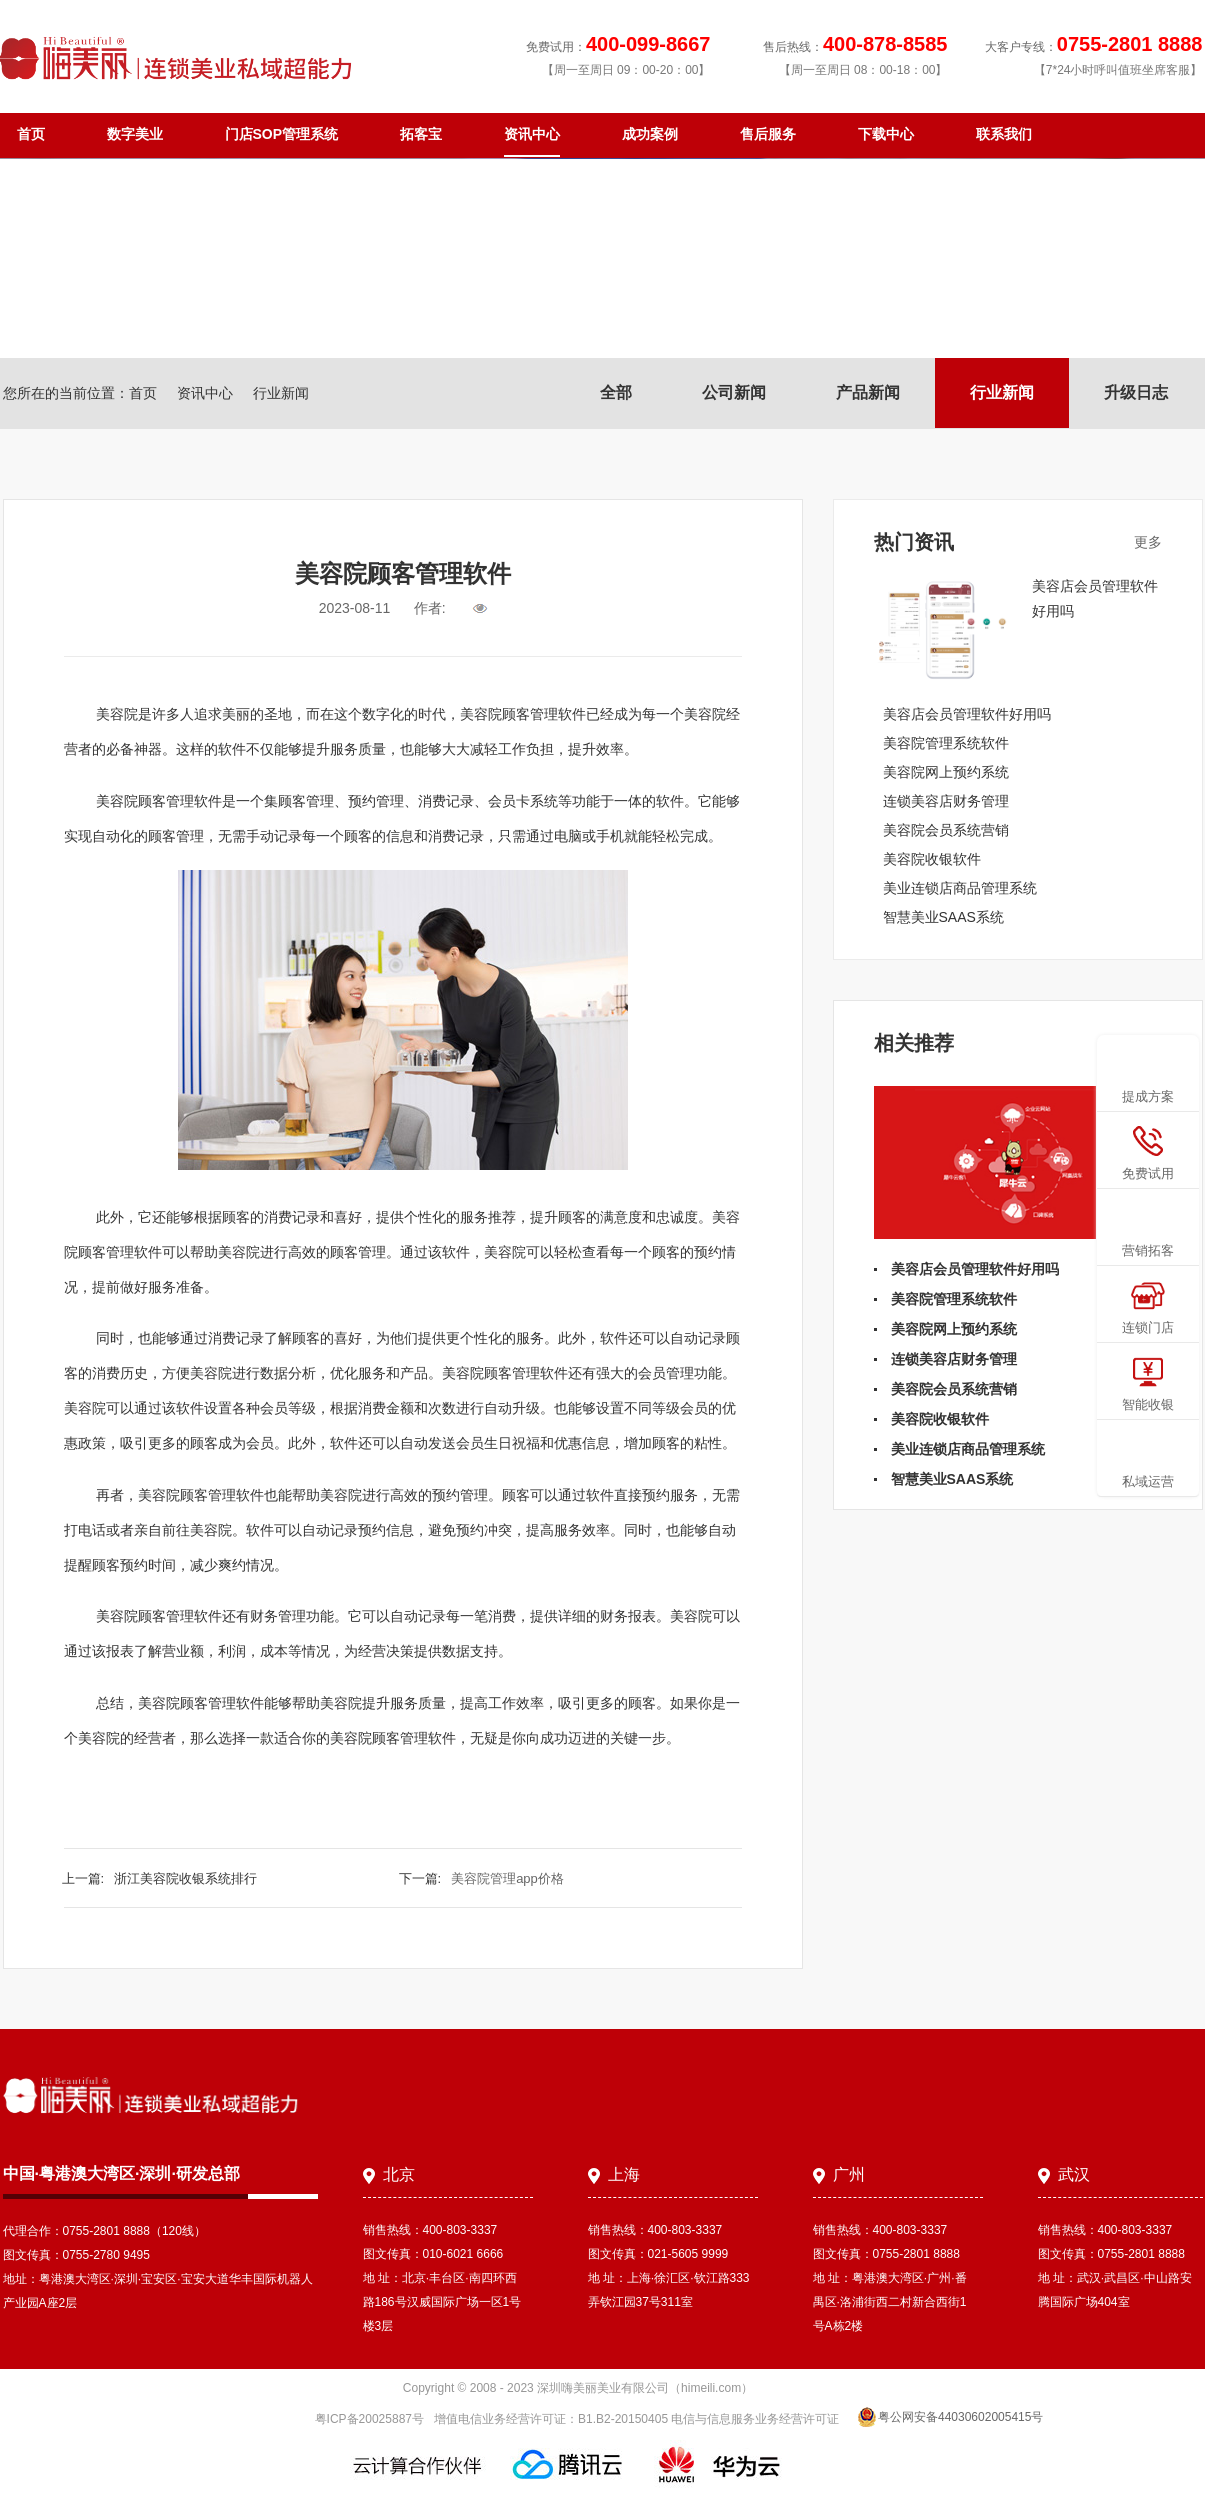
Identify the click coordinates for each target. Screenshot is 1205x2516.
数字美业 (135, 134)
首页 (31, 134)
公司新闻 (734, 392)
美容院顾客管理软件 (159, 801)
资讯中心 (532, 134)
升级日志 (1136, 392)
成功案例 (650, 134)
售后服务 (768, 134)
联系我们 (1004, 134)
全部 (616, 392)
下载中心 (886, 134)
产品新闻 (868, 392)
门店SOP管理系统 (282, 134)
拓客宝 (421, 134)
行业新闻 (1002, 392)
